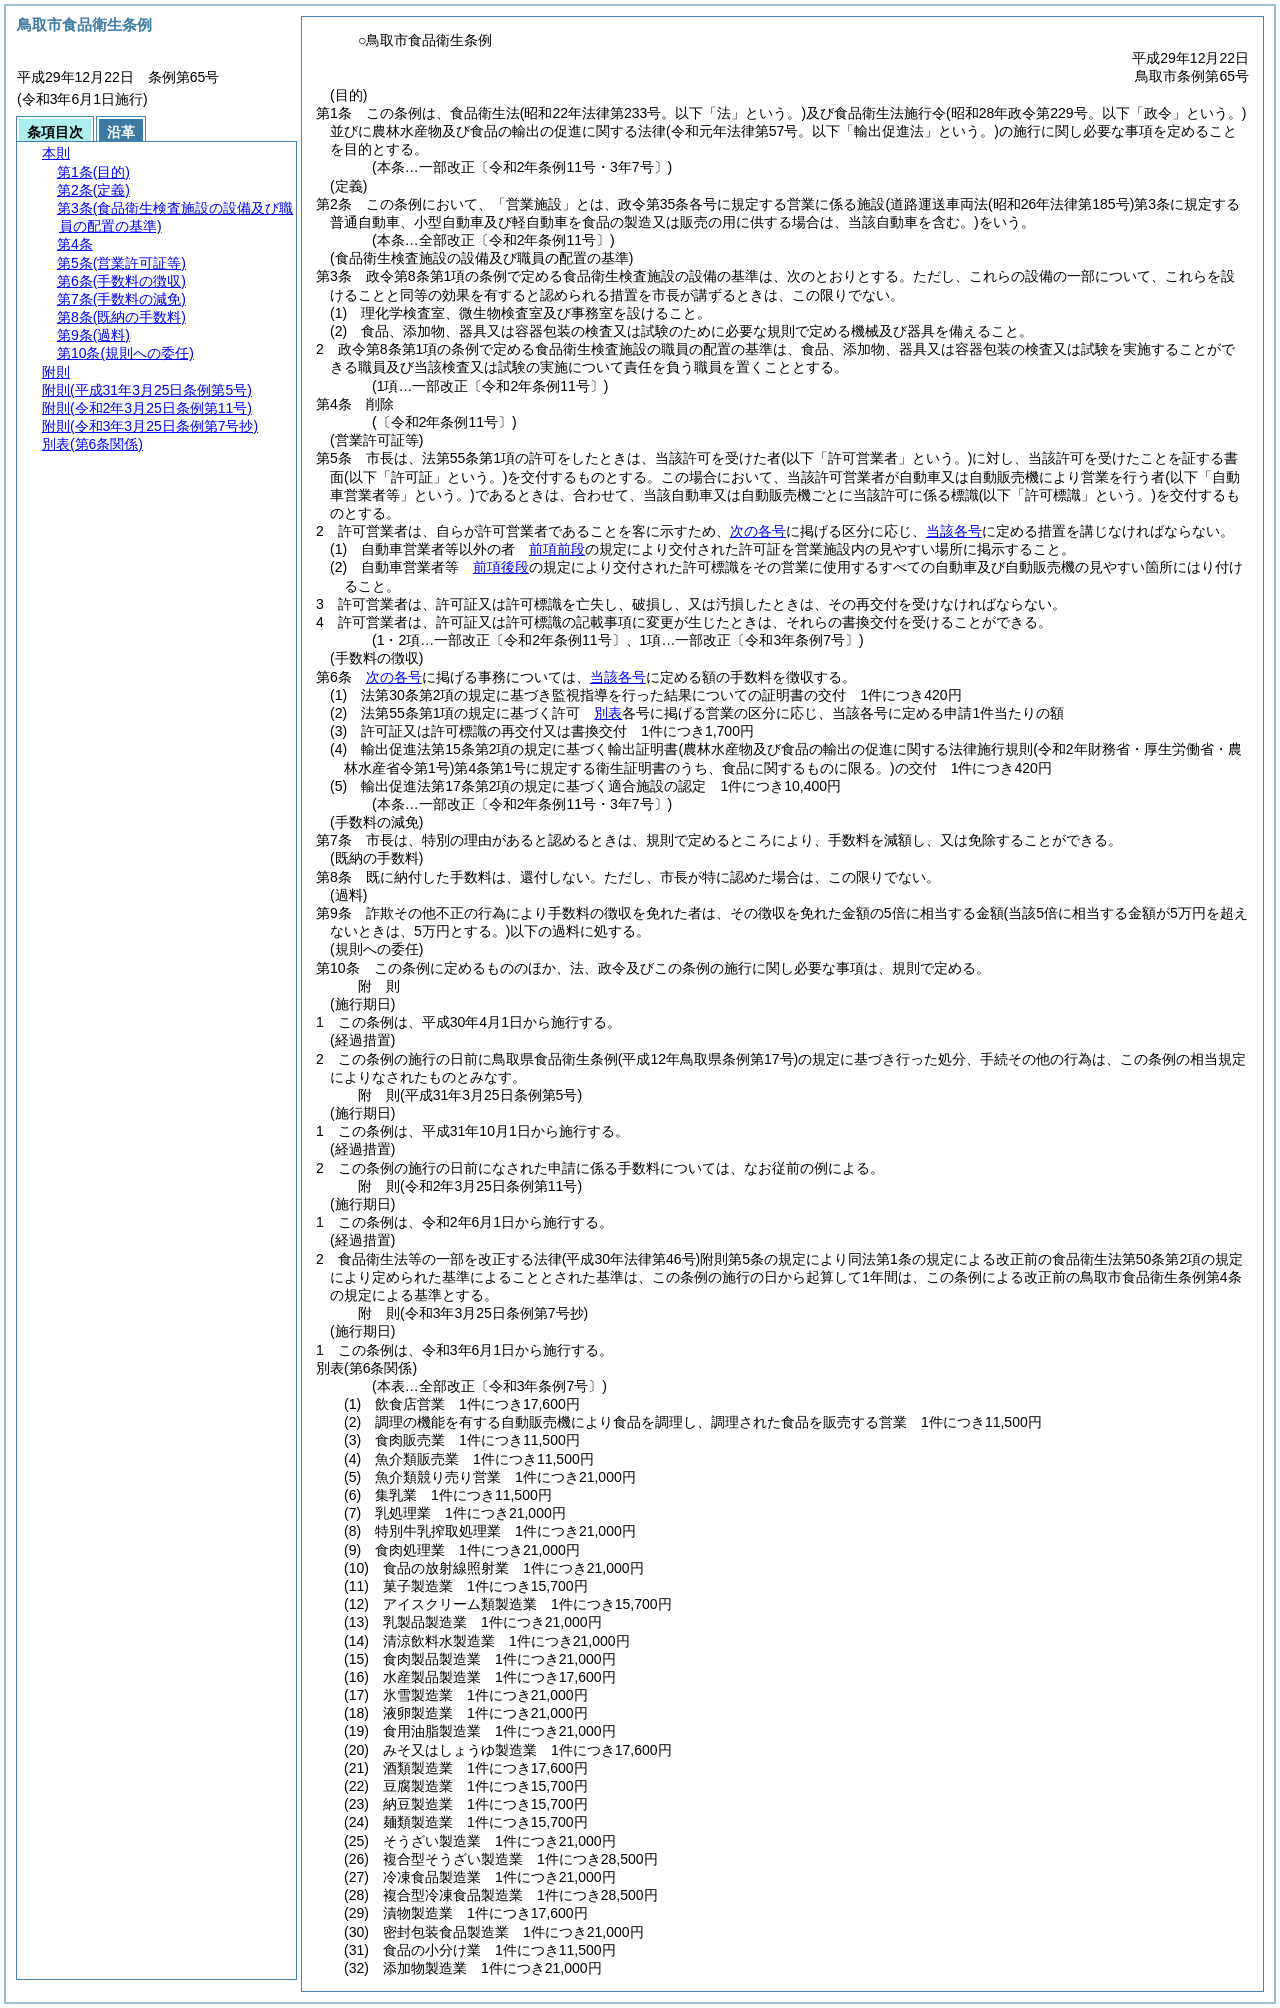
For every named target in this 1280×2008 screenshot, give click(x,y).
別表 (608, 713)
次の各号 (758, 531)
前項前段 (557, 549)
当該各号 (954, 531)
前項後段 (501, 567)
